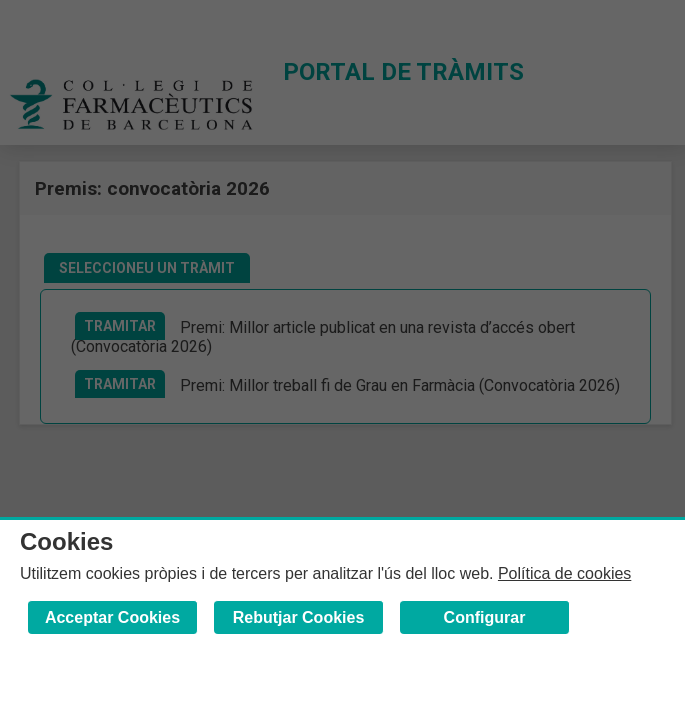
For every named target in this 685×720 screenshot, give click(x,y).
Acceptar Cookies (112, 617)
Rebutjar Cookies (299, 617)
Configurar (485, 617)
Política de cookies (564, 573)
